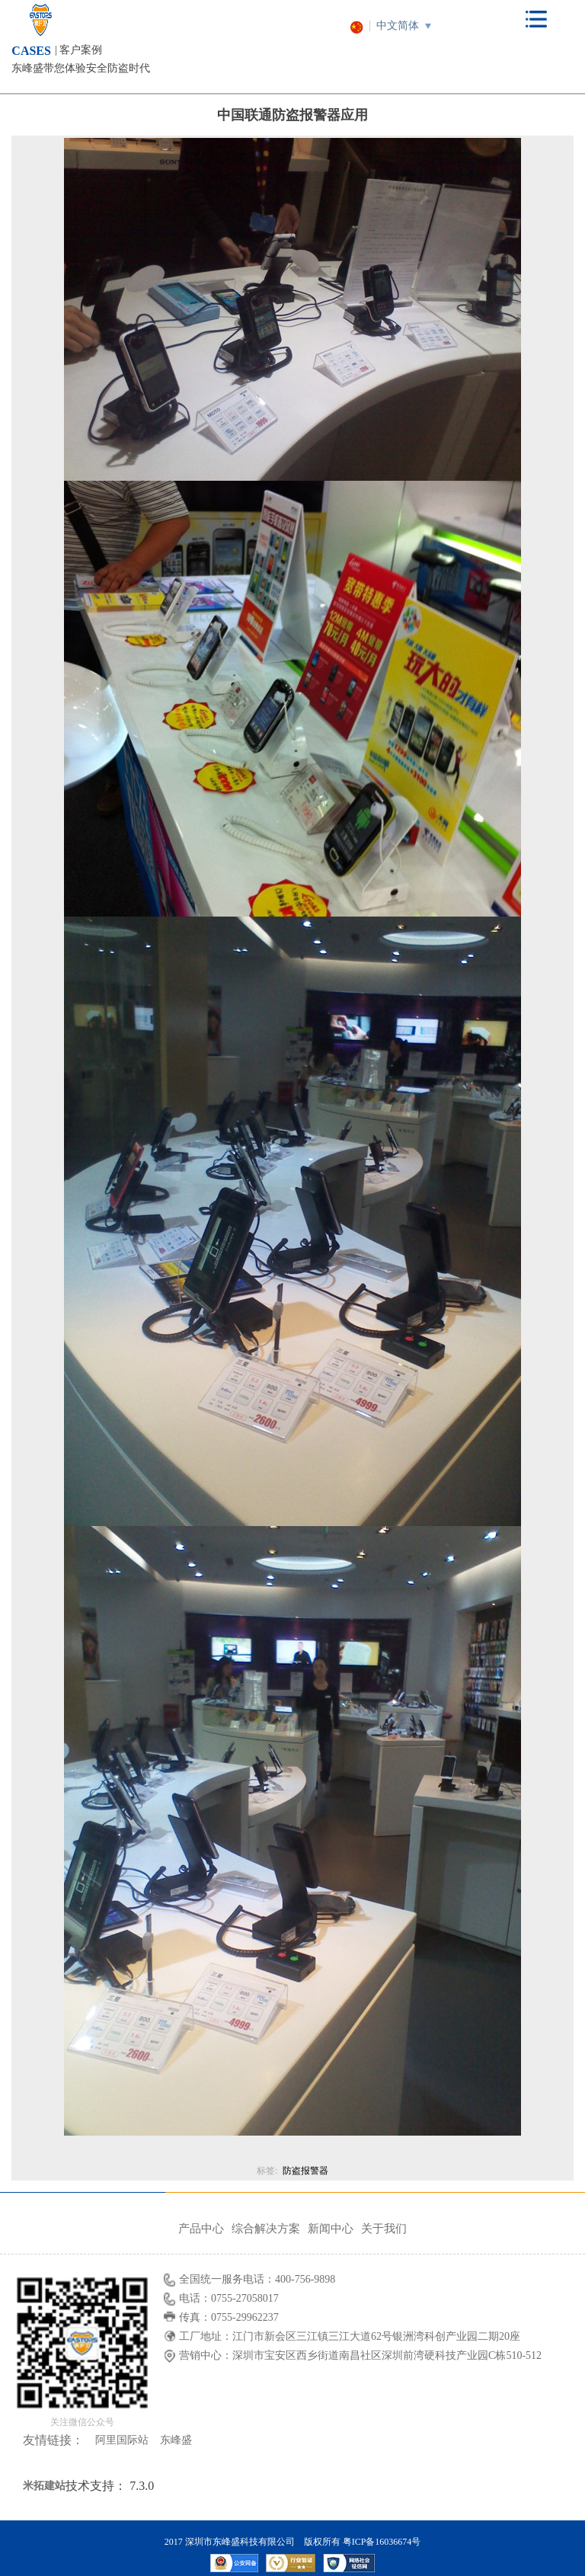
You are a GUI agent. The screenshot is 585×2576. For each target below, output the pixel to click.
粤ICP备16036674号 (382, 2541)
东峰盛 (176, 2440)
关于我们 (384, 2228)
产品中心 (201, 2228)
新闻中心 (330, 2228)
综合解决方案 (266, 2228)
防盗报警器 (305, 2170)
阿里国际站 (122, 2440)
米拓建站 (44, 2485)
